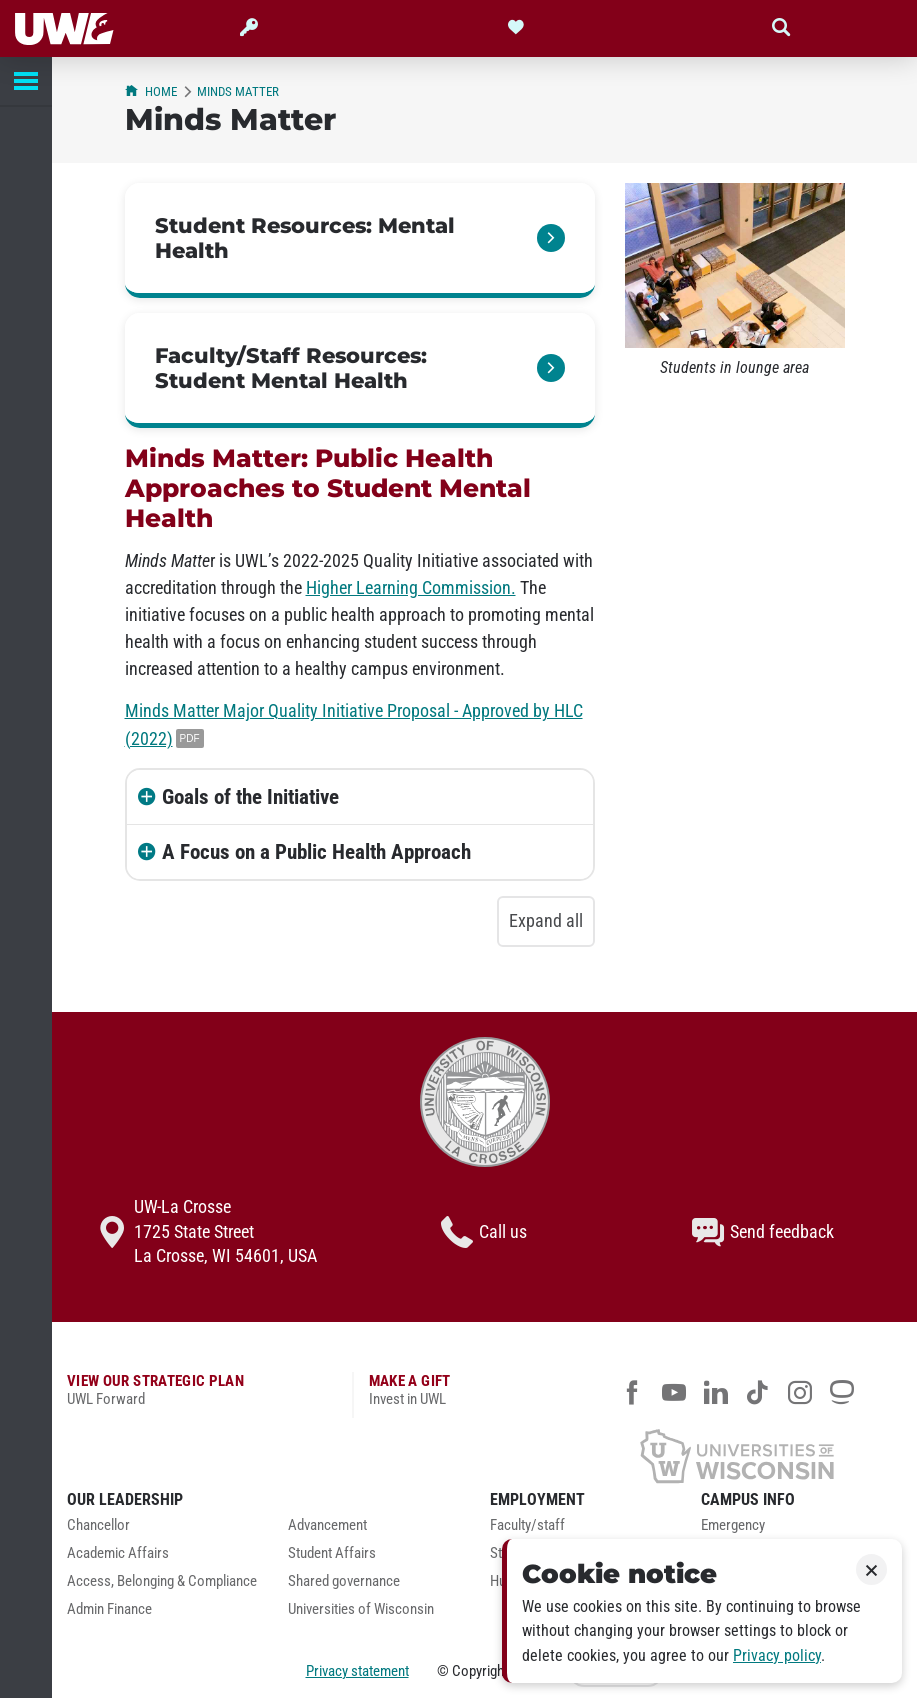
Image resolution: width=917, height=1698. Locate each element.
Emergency (733, 1525)
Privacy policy (777, 1655)
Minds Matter (238, 91)
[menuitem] (162, 1531)
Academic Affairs (118, 1553)
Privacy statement (357, 1671)
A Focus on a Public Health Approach (316, 852)
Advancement (327, 1525)
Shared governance (344, 1581)
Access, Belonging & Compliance (162, 1581)
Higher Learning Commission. (411, 588)
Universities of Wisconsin (361, 1609)
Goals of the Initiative (250, 797)
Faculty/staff (527, 1525)
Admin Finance (109, 1609)
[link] (360, 240)
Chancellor (98, 1525)
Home (151, 91)
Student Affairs (332, 1553)
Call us (484, 1232)
